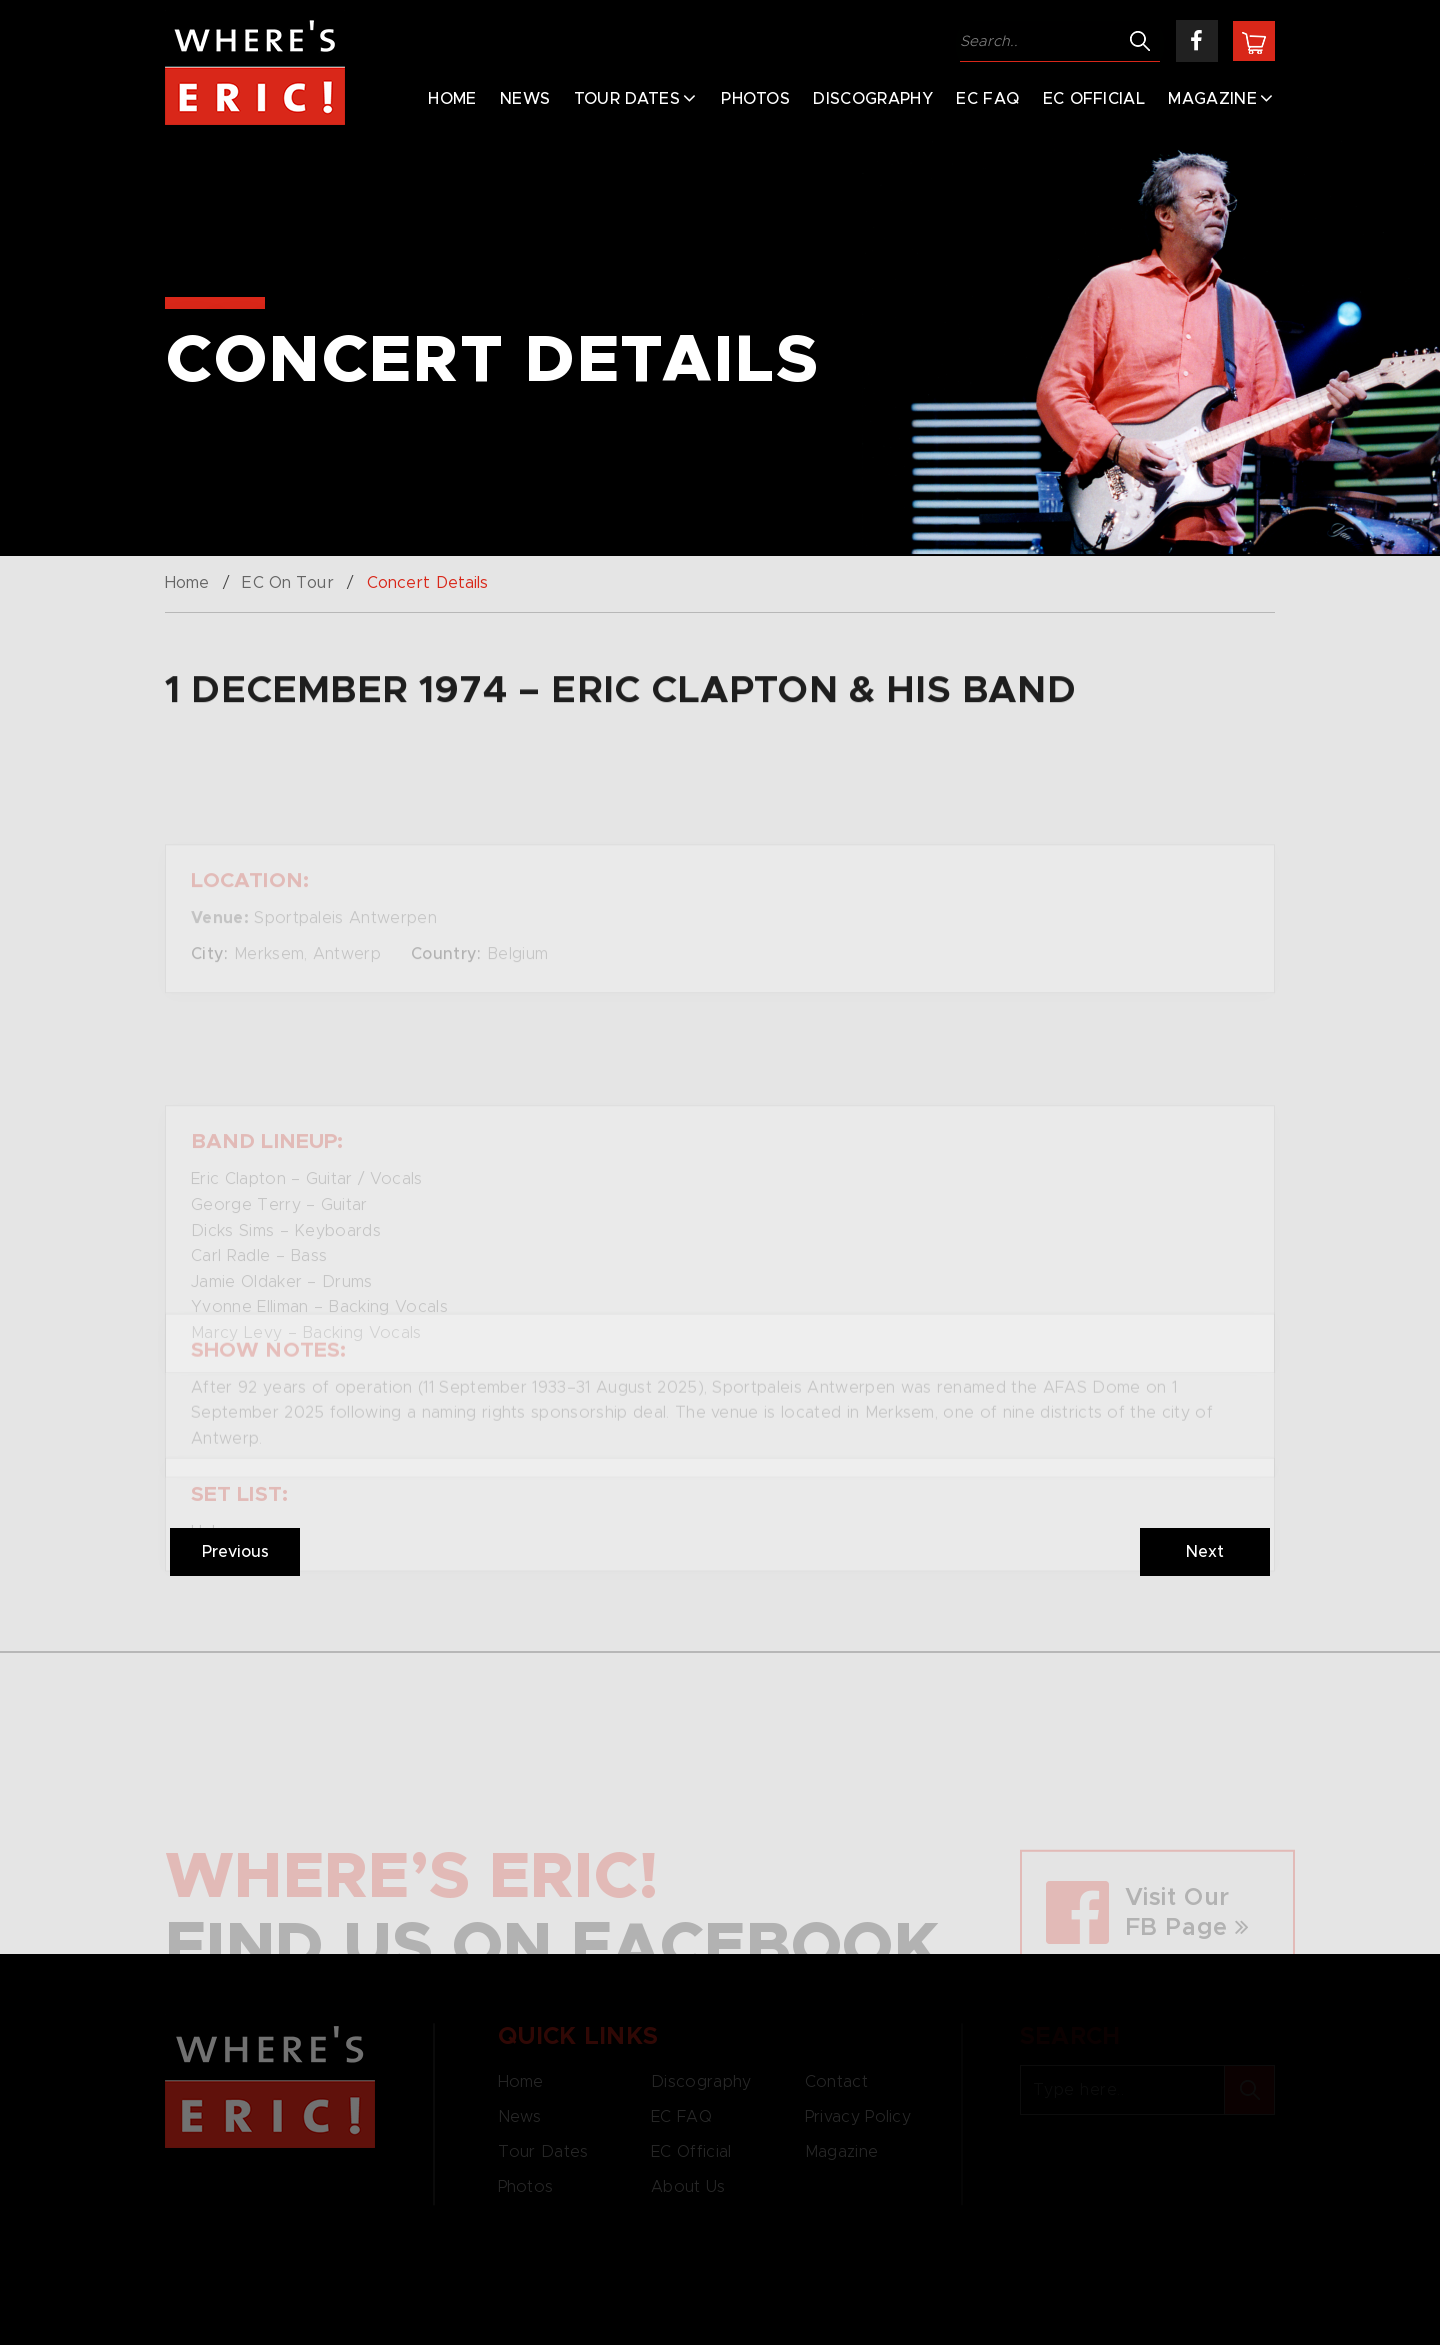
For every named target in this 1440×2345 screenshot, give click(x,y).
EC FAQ (987, 99)
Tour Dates (627, 99)
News (525, 99)
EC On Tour (287, 583)
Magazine (1212, 99)
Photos (755, 99)
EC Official (1094, 99)
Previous (235, 1552)
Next (1205, 1552)
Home (452, 99)
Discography (873, 99)
